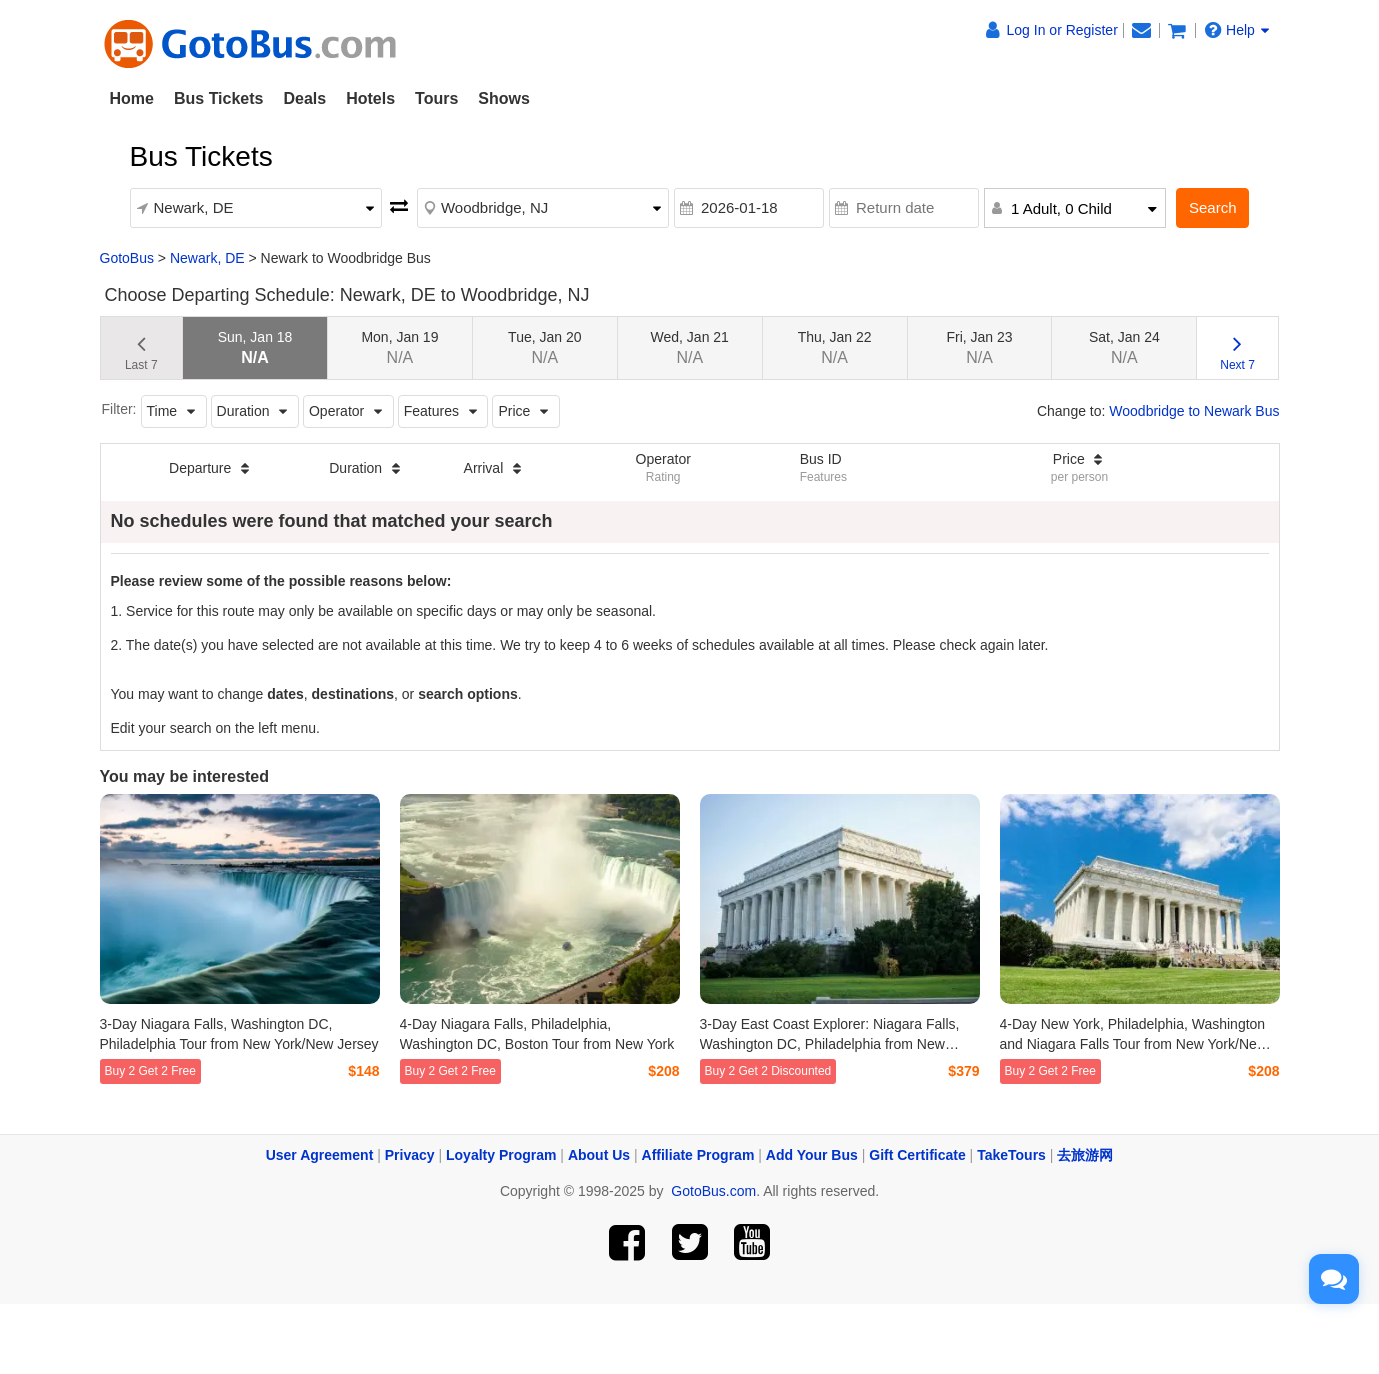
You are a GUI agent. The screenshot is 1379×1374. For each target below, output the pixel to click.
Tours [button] (436, 98)
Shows (504, 98)
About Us (599, 1155)
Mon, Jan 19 (399, 347)
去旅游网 (1085, 1155)
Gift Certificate (917, 1155)
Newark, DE (207, 258)
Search (1213, 207)
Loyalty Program (501, 1155)
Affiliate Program (698, 1155)
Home (132, 98)
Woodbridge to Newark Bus (1194, 411)
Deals (304, 98)
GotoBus (127, 258)
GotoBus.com (713, 1191)
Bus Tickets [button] (219, 98)
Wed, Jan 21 (690, 347)
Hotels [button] (370, 98)
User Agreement (320, 1155)
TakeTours (1011, 1155)
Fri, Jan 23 (979, 347)
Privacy (410, 1155)
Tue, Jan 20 (544, 347)
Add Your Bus (812, 1155)
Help (1237, 30)
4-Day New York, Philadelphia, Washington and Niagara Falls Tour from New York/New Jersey (1133, 1044)
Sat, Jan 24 (1124, 347)
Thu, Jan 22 (835, 347)
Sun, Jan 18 (255, 347)
